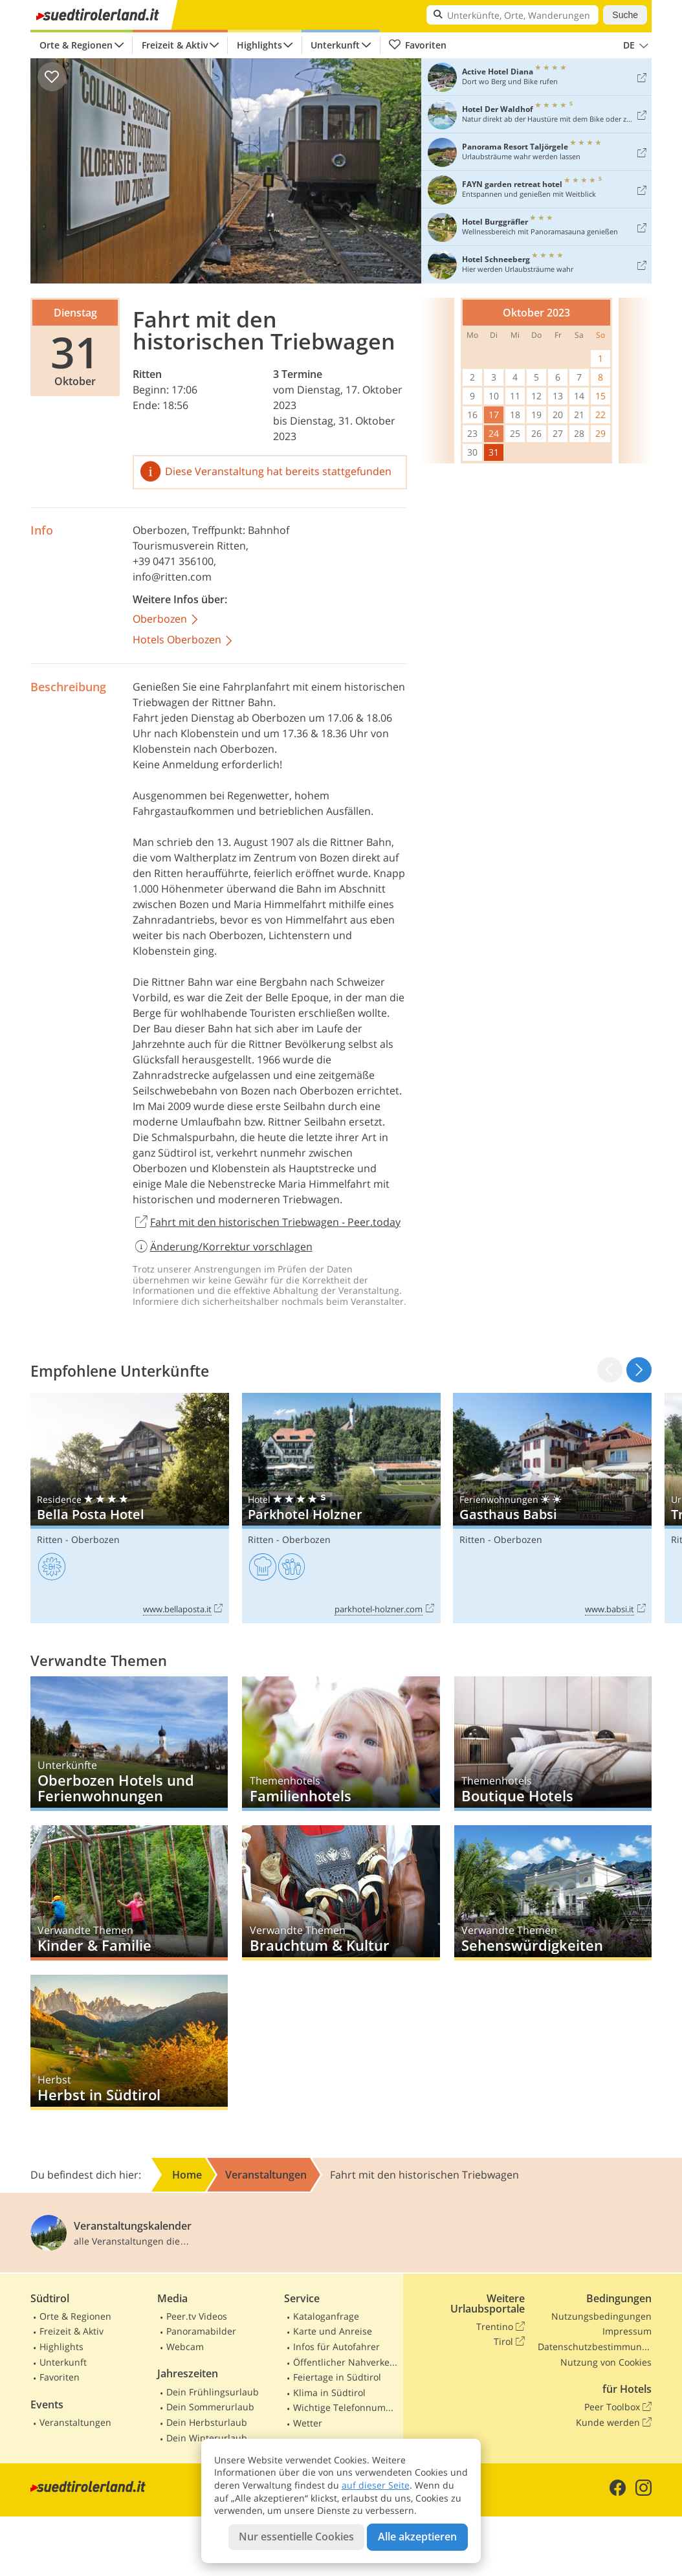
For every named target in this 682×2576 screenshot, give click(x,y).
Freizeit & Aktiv (175, 45)
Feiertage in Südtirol (337, 2377)
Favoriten (417, 45)
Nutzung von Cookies (606, 2362)
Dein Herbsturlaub (206, 2422)
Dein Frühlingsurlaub (212, 2392)
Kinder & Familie (129, 1892)
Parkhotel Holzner (341, 1508)
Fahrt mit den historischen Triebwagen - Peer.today (267, 1222)
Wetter (307, 2423)
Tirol (509, 2341)
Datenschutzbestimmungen (595, 2346)
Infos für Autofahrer (336, 2346)
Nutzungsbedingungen (601, 2316)
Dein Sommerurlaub (210, 2407)
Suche (625, 15)
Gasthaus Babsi (552, 1508)
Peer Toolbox (618, 2407)
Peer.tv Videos (196, 2316)
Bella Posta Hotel (129, 1508)
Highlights (259, 45)
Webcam (185, 2346)
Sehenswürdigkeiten (553, 1892)
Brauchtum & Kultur (340, 1892)
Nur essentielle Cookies (296, 2536)
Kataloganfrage (326, 2316)
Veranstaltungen (75, 2422)
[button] (639, 1369)
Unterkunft (335, 45)
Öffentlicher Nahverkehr (345, 2362)
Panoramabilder (201, 2331)
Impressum (627, 2331)
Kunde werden (614, 2422)
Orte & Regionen (76, 45)
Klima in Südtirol (329, 2392)
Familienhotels (340, 1743)
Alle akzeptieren (417, 2536)
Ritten (147, 374)
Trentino (500, 2326)
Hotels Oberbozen (183, 640)
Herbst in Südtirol (129, 2042)
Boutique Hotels (553, 1743)
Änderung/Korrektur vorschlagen (223, 1246)
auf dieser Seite (376, 2485)
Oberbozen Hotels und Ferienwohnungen (129, 1743)
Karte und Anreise (332, 2331)
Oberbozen (160, 530)
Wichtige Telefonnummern (345, 2407)
